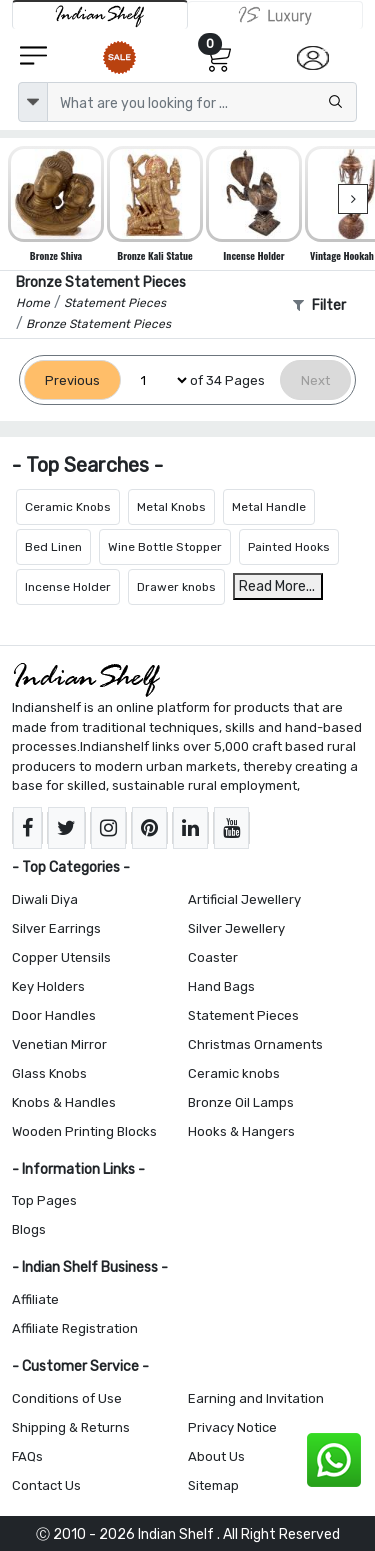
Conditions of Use (67, 1398)
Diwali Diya (45, 899)
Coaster (213, 957)
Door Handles (54, 1015)
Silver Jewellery (236, 928)
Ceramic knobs (234, 1073)
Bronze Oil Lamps (241, 1102)
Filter (319, 305)
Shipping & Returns (71, 1427)
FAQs (27, 1456)
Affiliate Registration (75, 1328)
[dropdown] (33, 102)
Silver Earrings (56, 928)
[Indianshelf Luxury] (275, 15)
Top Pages (44, 1200)
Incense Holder (68, 587)
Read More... (277, 586)
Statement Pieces (243, 1015)
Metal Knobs (171, 507)
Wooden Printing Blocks (84, 1131)
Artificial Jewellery (244, 899)
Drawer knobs (176, 587)
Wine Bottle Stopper (165, 547)
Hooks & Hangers (241, 1131)
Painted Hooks (289, 547)
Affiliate (35, 1299)
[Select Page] (155, 380)
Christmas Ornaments (255, 1044)
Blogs (29, 1229)
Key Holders (48, 986)
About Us (216, 1456)
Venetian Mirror (59, 1044)
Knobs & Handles (64, 1102)
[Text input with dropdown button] (202, 102)
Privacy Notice (232, 1427)
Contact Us (46, 1485)
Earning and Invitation (256, 1398)
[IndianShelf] (100, 14)
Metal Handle (269, 507)
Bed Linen (53, 547)
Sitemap (213, 1485)
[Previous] (72, 380)
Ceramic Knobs (68, 507)
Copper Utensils (61, 957)
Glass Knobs (49, 1073)
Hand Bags (221, 986)
